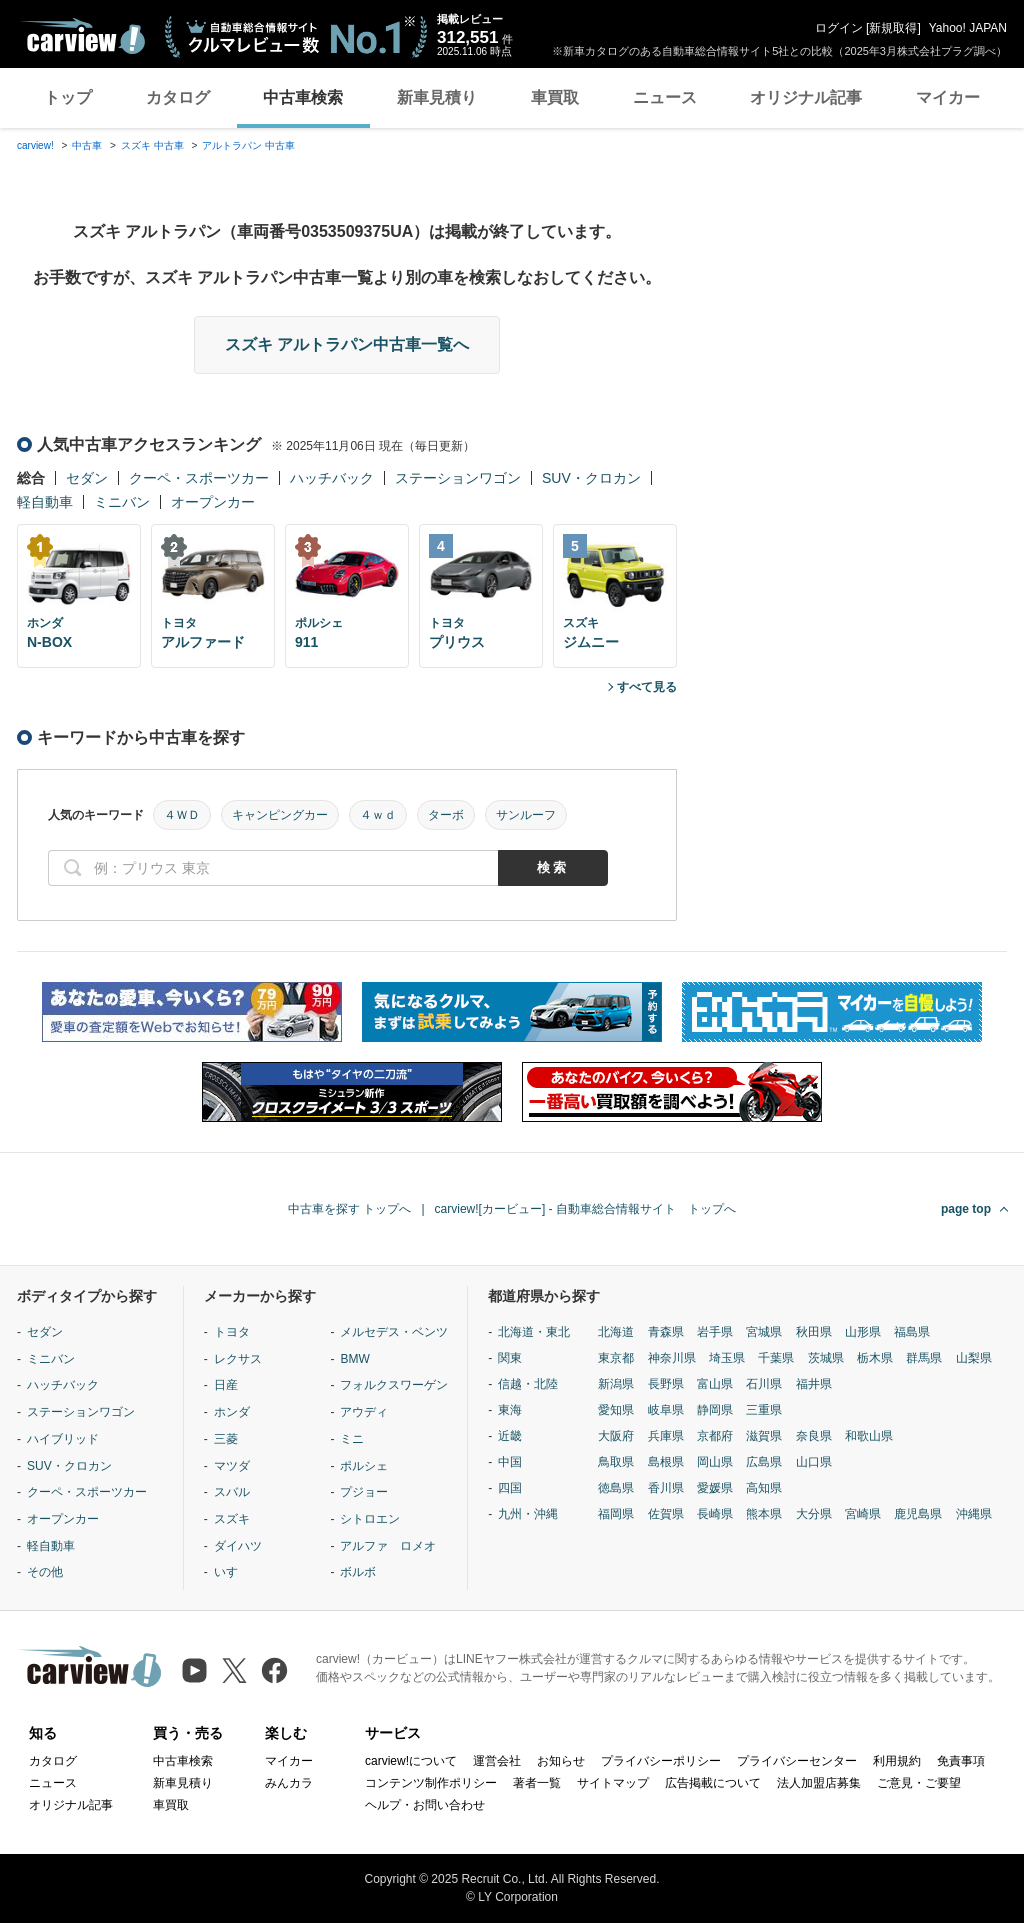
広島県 (764, 1462)
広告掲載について (713, 1783)
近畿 (510, 1436)
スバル (232, 1492)
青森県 (666, 1332)
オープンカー (213, 502)
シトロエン (370, 1519)
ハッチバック (332, 478)
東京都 (616, 1358)
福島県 (912, 1332)
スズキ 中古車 (152, 145)
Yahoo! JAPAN (968, 28)
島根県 (666, 1462)
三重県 (764, 1410)
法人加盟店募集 (819, 1783)
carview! (35, 145)
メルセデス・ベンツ (394, 1332)
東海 (510, 1410)
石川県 (764, 1384)
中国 (510, 1462)
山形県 (863, 1332)
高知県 (764, 1488)
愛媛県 (715, 1488)
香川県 (666, 1488)
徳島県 (616, 1488)
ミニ (352, 1439)
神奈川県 (672, 1358)
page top (966, 1209)
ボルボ (358, 1572)
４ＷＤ (182, 815)
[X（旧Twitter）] (234, 1670)
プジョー (364, 1492)
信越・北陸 (528, 1384)
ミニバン (122, 502)
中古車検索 (303, 97)
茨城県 (826, 1358)
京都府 (715, 1436)
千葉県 (776, 1358)
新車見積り (437, 97)
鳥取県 (616, 1462)
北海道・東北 (534, 1332)
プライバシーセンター (797, 1761)
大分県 (814, 1514)
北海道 (616, 1332)
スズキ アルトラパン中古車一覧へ (347, 344)
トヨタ (232, 1332)
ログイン (839, 28)
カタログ (178, 97)
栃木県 (875, 1358)
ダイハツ (238, 1546)
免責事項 (961, 1761)
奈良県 (814, 1436)
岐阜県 (666, 1410)
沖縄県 (974, 1514)
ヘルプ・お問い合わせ (425, 1805)
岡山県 (715, 1462)
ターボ (446, 815)
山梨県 (974, 1358)
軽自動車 (45, 502)
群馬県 (924, 1358)
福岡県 (616, 1514)
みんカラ (289, 1783)
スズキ (232, 1519)
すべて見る (647, 687)
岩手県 (715, 1332)
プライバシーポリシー (661, 1761)
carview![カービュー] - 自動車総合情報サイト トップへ (585, 1209)
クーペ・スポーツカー (199, 478)
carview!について (411, 1761)
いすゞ (232, 1572)
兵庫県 (666, 1436)
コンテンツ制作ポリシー (431, 1783)
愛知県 (616, 1410)
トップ (68, 97)
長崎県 (715, 1514)
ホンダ (232, 1412)
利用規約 (897, 1761)
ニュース (665, 97)
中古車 (87, 145)
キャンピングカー (280, 815)
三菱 (226, 1439)
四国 (510, 1488)
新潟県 (616, 1384)
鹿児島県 (918, 1514)
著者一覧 (537, 1783)
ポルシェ (364, 1466)
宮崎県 (863, 1514)
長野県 (666, 1384)
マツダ (232, 1466)
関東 (510, 1358)
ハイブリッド (63, 1439)
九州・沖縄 (528, 1514)
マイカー (948, 97)
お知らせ (561, 1761)
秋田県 (814, 1332)
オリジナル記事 (806, 97)
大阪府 (616, 1436)
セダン (87, 478)
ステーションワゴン (458, 478)
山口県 (814, 1462)
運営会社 (497, 1761)
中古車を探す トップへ (349, 1209)
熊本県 (764, 1514)
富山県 (715, 1384)
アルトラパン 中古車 (248, 145)
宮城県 (764, 1332)
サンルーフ (526, 815)
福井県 (814, 1384)
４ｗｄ (378, 815)
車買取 (555, 97)
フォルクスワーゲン (394, 1385)
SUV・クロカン (591, 478)
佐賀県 (666, 1514)
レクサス (238, 1359)
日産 (226, 1385)
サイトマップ (613, 1783)
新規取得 (893, 28)
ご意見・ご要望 (919, 1783)
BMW (354, 1359)
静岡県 (715, 1410)
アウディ (364, 1412)
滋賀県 (764, 1436)
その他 (45, 1572)
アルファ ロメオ (388, 1546)
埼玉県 (727, 1358)
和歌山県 (869, 1436)
